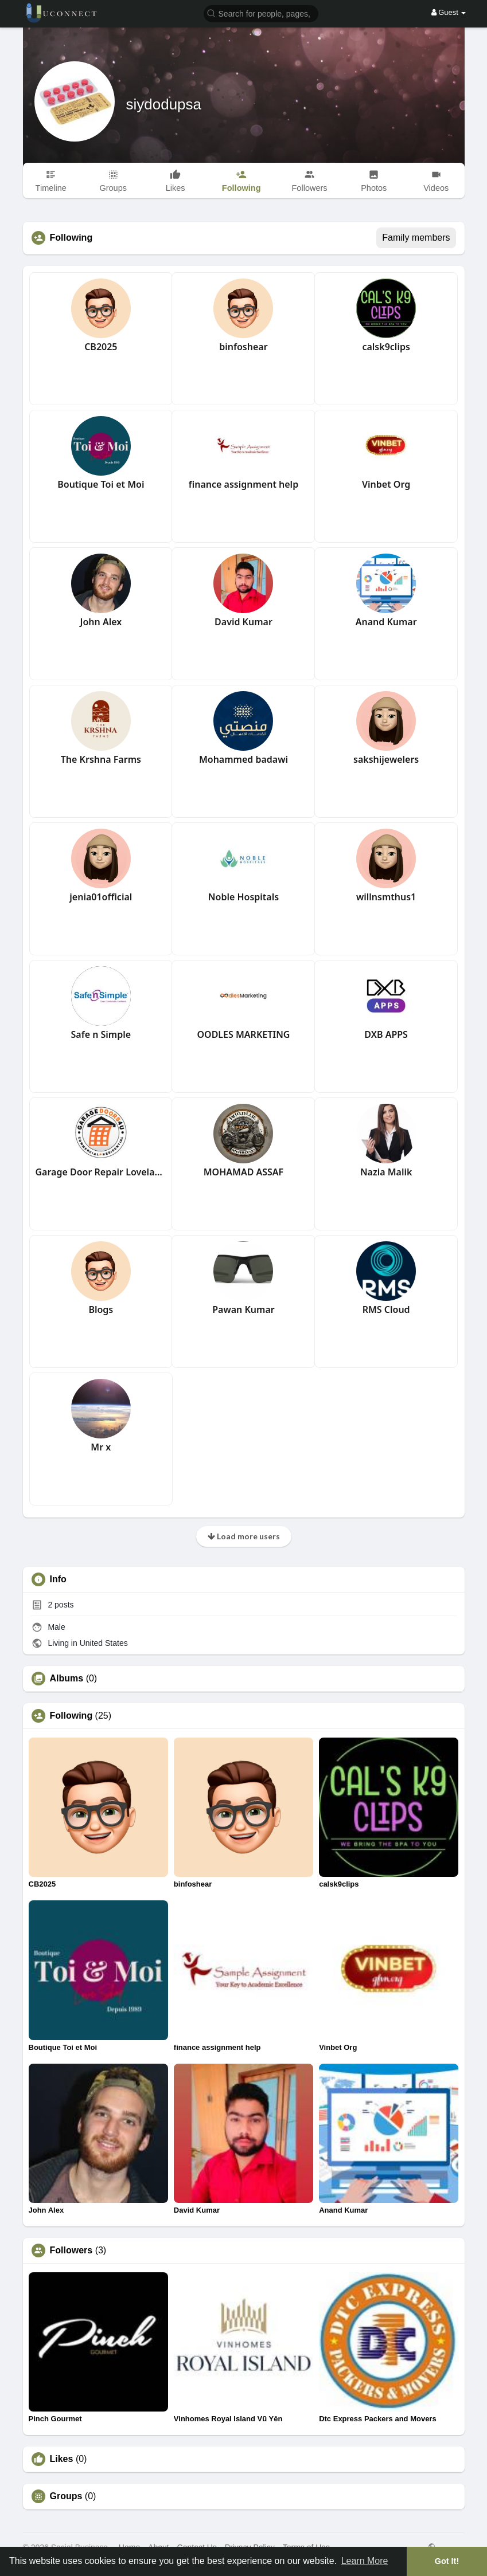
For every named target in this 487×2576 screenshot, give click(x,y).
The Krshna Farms (101, 759)
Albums (67, 1678)
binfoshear (243, 346)
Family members (416, 237)
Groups (66, 2496)
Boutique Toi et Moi (100, 484)
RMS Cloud (386, 1309)
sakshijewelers (386, 759)
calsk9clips (386, 346)
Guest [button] (448, 12)
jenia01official (100, 897)
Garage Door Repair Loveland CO (101, 1172)
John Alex (101, 621)
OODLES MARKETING (243, 1034)
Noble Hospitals (243, 897)
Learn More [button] (364, 2561)
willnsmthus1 (386, 897)
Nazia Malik (386, 1172)
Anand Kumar (386, 621)
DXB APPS (386, 1034)
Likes (61, 2459)
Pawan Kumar (243, 1309)
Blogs (100, 1309)
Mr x (101, 1447)
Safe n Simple (101, 1034)
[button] (261, 12)
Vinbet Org (386, 484)
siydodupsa (164, 104)
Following (71, 1715)
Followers (71, 2250)
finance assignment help (243, 484)
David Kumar (243, 621)
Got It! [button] (447, 2561)
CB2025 (100, 346)
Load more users (244, 1536)
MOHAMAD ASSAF (244, 1172)
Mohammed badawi (243, 759)
